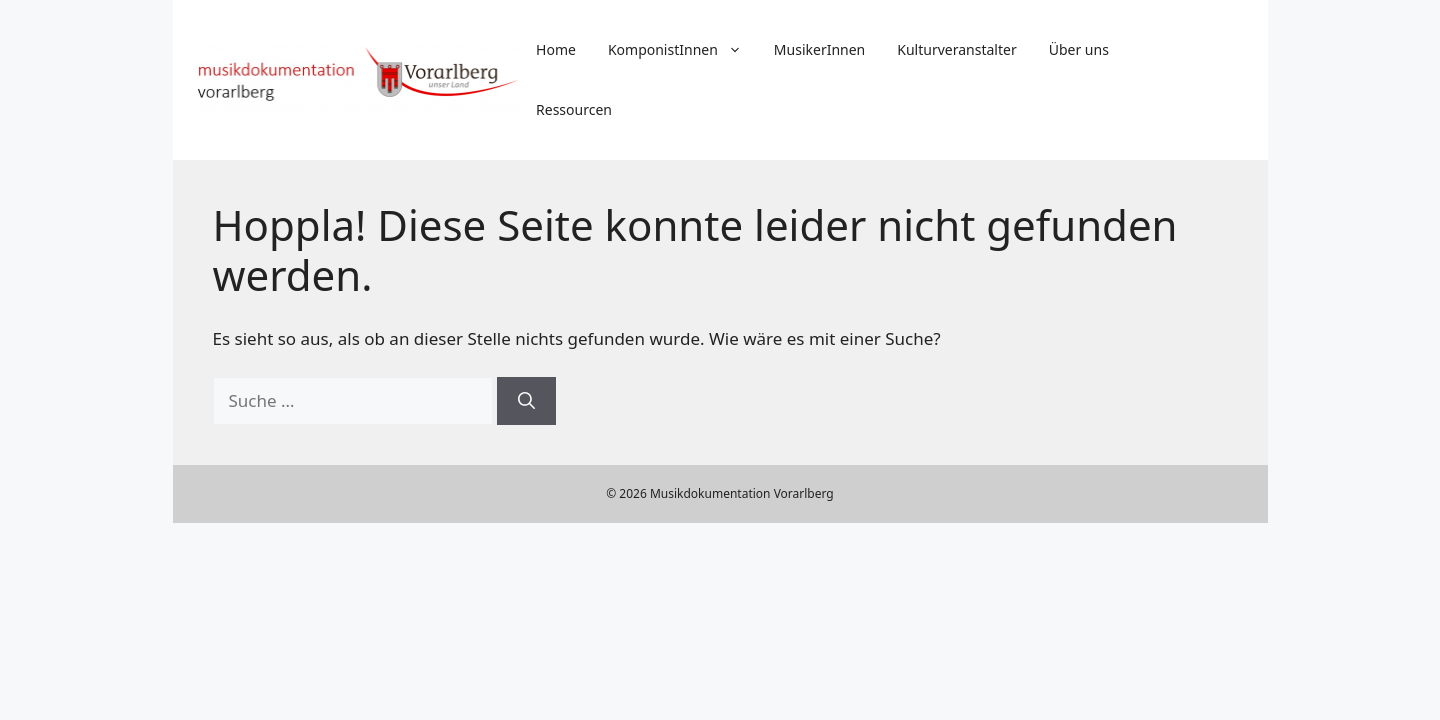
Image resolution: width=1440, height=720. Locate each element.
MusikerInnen (819, 49)
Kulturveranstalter (956, 49)
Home (556, 49)
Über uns (1079, 49)
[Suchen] (526, 401)
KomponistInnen (683, 50)
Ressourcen (574, 109)
